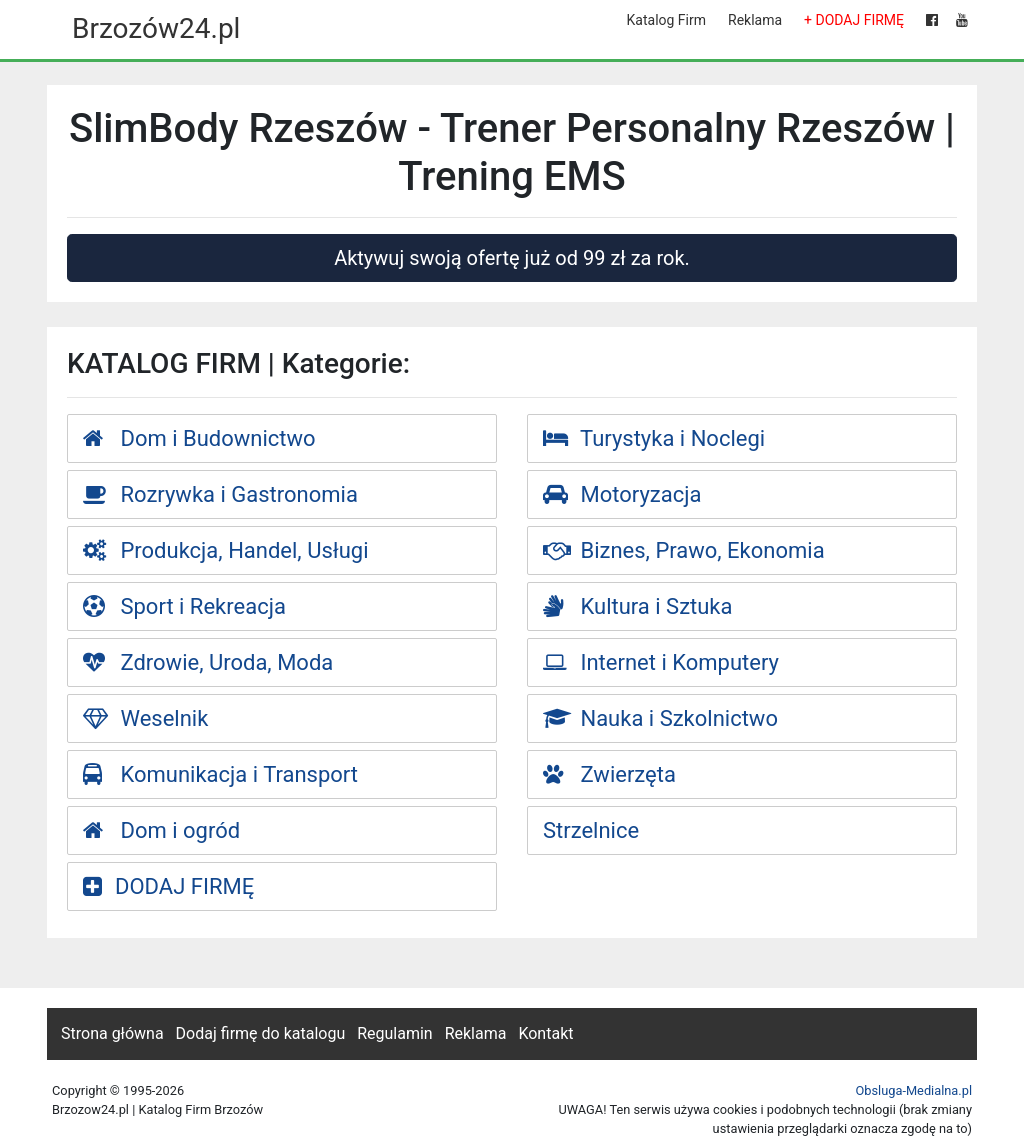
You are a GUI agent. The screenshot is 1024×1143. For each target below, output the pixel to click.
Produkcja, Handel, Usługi (226, 550)
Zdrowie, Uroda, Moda (208, 662)
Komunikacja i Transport (220, 774)
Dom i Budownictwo (199, 438)
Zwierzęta (609, 774)
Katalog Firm (666, 20)
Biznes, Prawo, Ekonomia (684, 550)
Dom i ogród (161, 830)
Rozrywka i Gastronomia (220, 494)
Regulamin (395, 1033)
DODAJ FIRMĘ (168, 886)
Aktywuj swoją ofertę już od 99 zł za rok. (512, 258)
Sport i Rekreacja (184, 606)
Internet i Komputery (661, 662)
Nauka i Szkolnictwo (660, 718)
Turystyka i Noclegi (654, 438)
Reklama (755, 20)
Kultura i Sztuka (638, 606)
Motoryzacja (622, 494)
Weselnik (145, 718)
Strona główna (112, 1033)
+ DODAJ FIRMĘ (854, 20)
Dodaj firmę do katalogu (261, 1033)
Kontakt (545, 1033)
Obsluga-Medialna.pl (913, 1090)
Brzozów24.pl (156, 28)
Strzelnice (591, 830)
